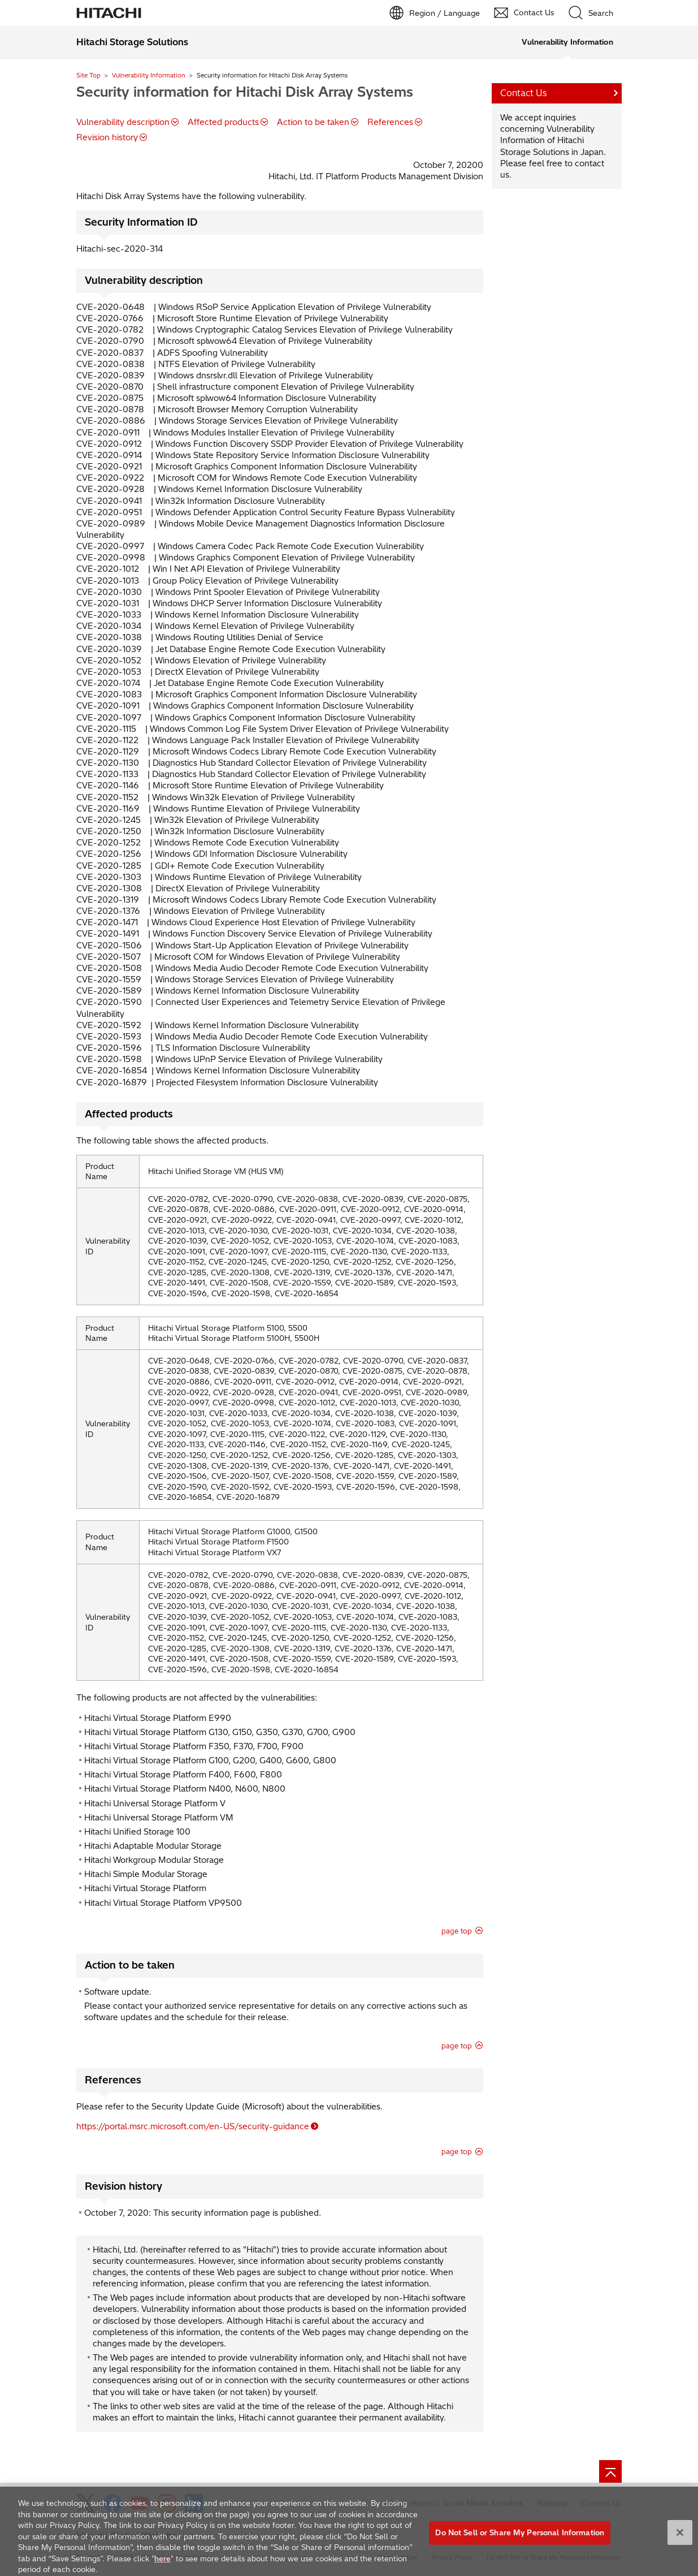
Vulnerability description (123, 122)
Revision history (107, 137)
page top (456, 1931)
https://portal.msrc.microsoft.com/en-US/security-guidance (192, 2126)
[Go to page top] (610, 2471)
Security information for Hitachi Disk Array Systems (244, 91)
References (390, 122)
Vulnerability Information (148, 75)
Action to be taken (313, 122)
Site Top (88, 75)
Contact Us (523, 93)
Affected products (223, 122)
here (162, 2565)
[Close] (679, 2539)
